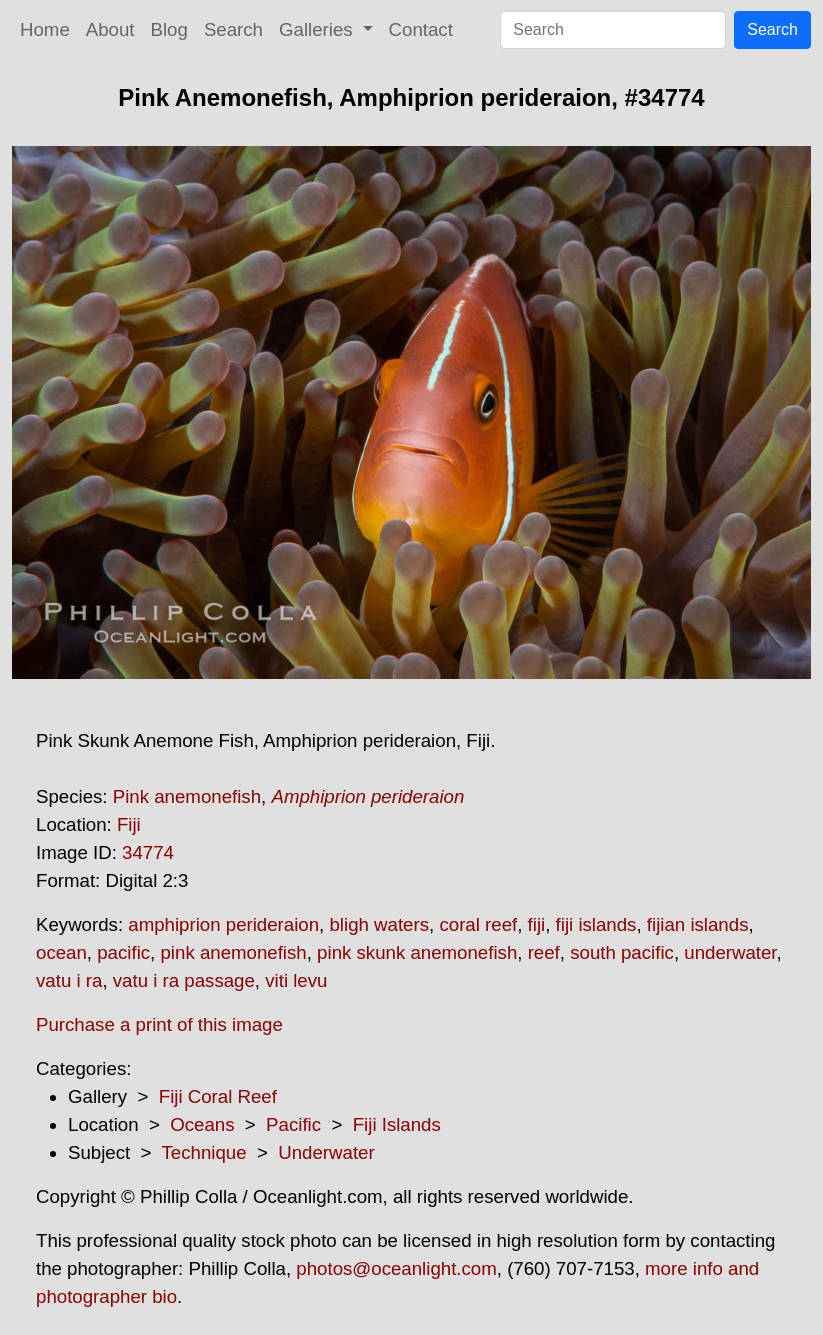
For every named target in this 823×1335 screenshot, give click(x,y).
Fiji (129, 824)
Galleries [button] (318, 29)
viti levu (296, 980)
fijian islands (698, 924)
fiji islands (596, 924)
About (110, 29)
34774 (148, 852)
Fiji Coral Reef (218, 1096)
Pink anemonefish (187, 796)
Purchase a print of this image (159, 1024)
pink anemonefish (233, 952)
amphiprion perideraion (223, 924)
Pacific (293, 1124)
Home (45, 29)
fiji (537, 924)
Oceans (202, 1124)
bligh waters (379, 924)
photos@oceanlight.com (396, 1268)
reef (544, 952)
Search (233, 29)
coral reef (478, 924)
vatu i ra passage (184, 980)
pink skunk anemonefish (417, 952)
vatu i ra (69, 980)
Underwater (326, 1152)
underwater (730, 952)
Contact (421, 29)
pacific (123, 952)
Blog (169, 29)
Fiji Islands (397, 1124)
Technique (204, 1152)
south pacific (622, 952)
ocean (61, 952)
